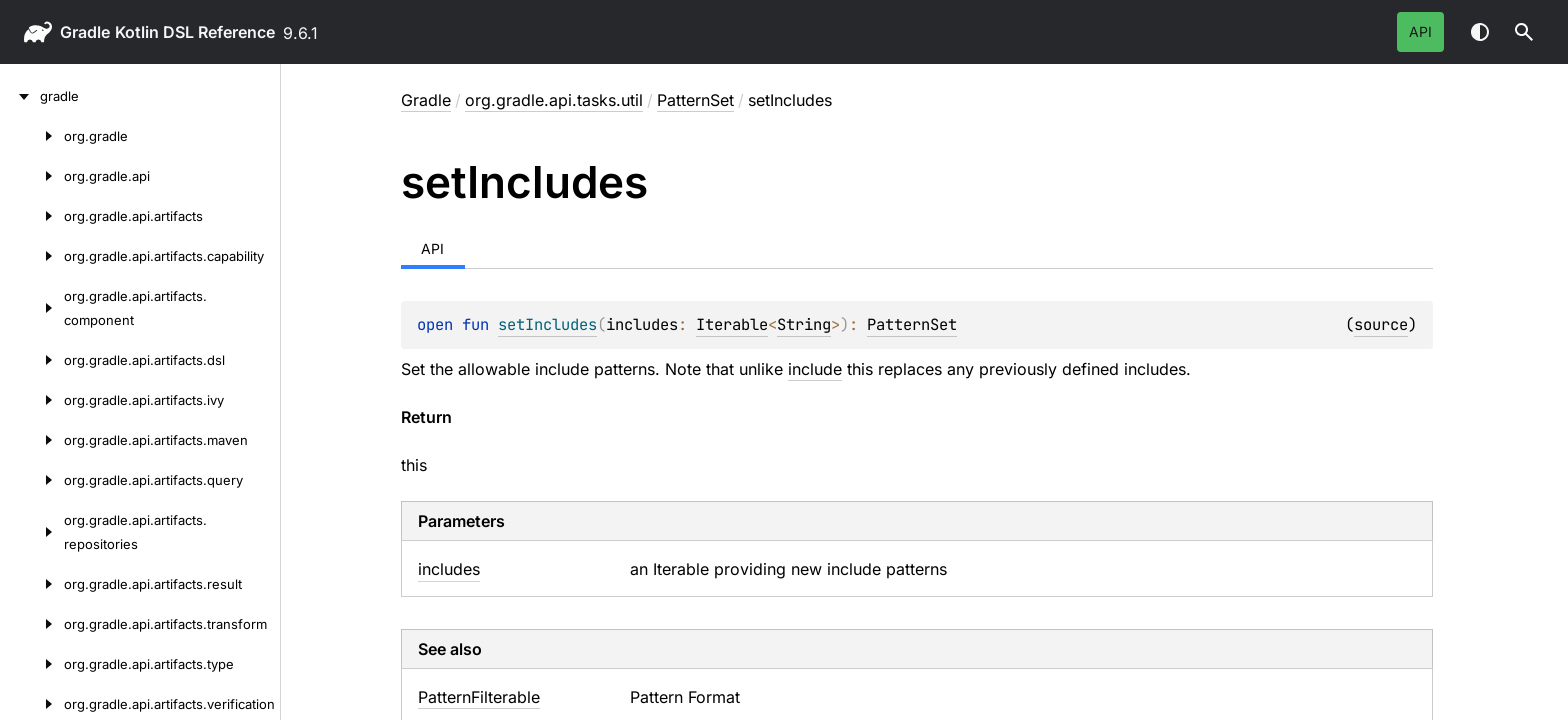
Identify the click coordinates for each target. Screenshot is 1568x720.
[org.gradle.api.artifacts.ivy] (32, 400)
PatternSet (695, 100)
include (815, 369)
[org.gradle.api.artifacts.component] (32, 308)
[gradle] (20, 96)
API (1420, 31)
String (804, 324)
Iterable (732, 324)
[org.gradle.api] (32, 176)
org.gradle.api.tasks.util (554, 100)
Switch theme (1480, 32)
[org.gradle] (32, 136)
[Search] (1524, 32)
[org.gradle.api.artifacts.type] (32, 664)
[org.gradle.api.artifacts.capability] (32, 256)
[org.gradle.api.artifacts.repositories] (32, 532)
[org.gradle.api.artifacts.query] (32, 480)
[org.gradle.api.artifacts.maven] (32, 440)
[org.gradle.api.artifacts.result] (32, 584)
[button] (1524, 32)
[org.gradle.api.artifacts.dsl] (32, 360)
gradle (85, 32)
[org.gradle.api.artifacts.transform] (32, 624)
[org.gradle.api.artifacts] (32, 216)
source (1381, 324)
